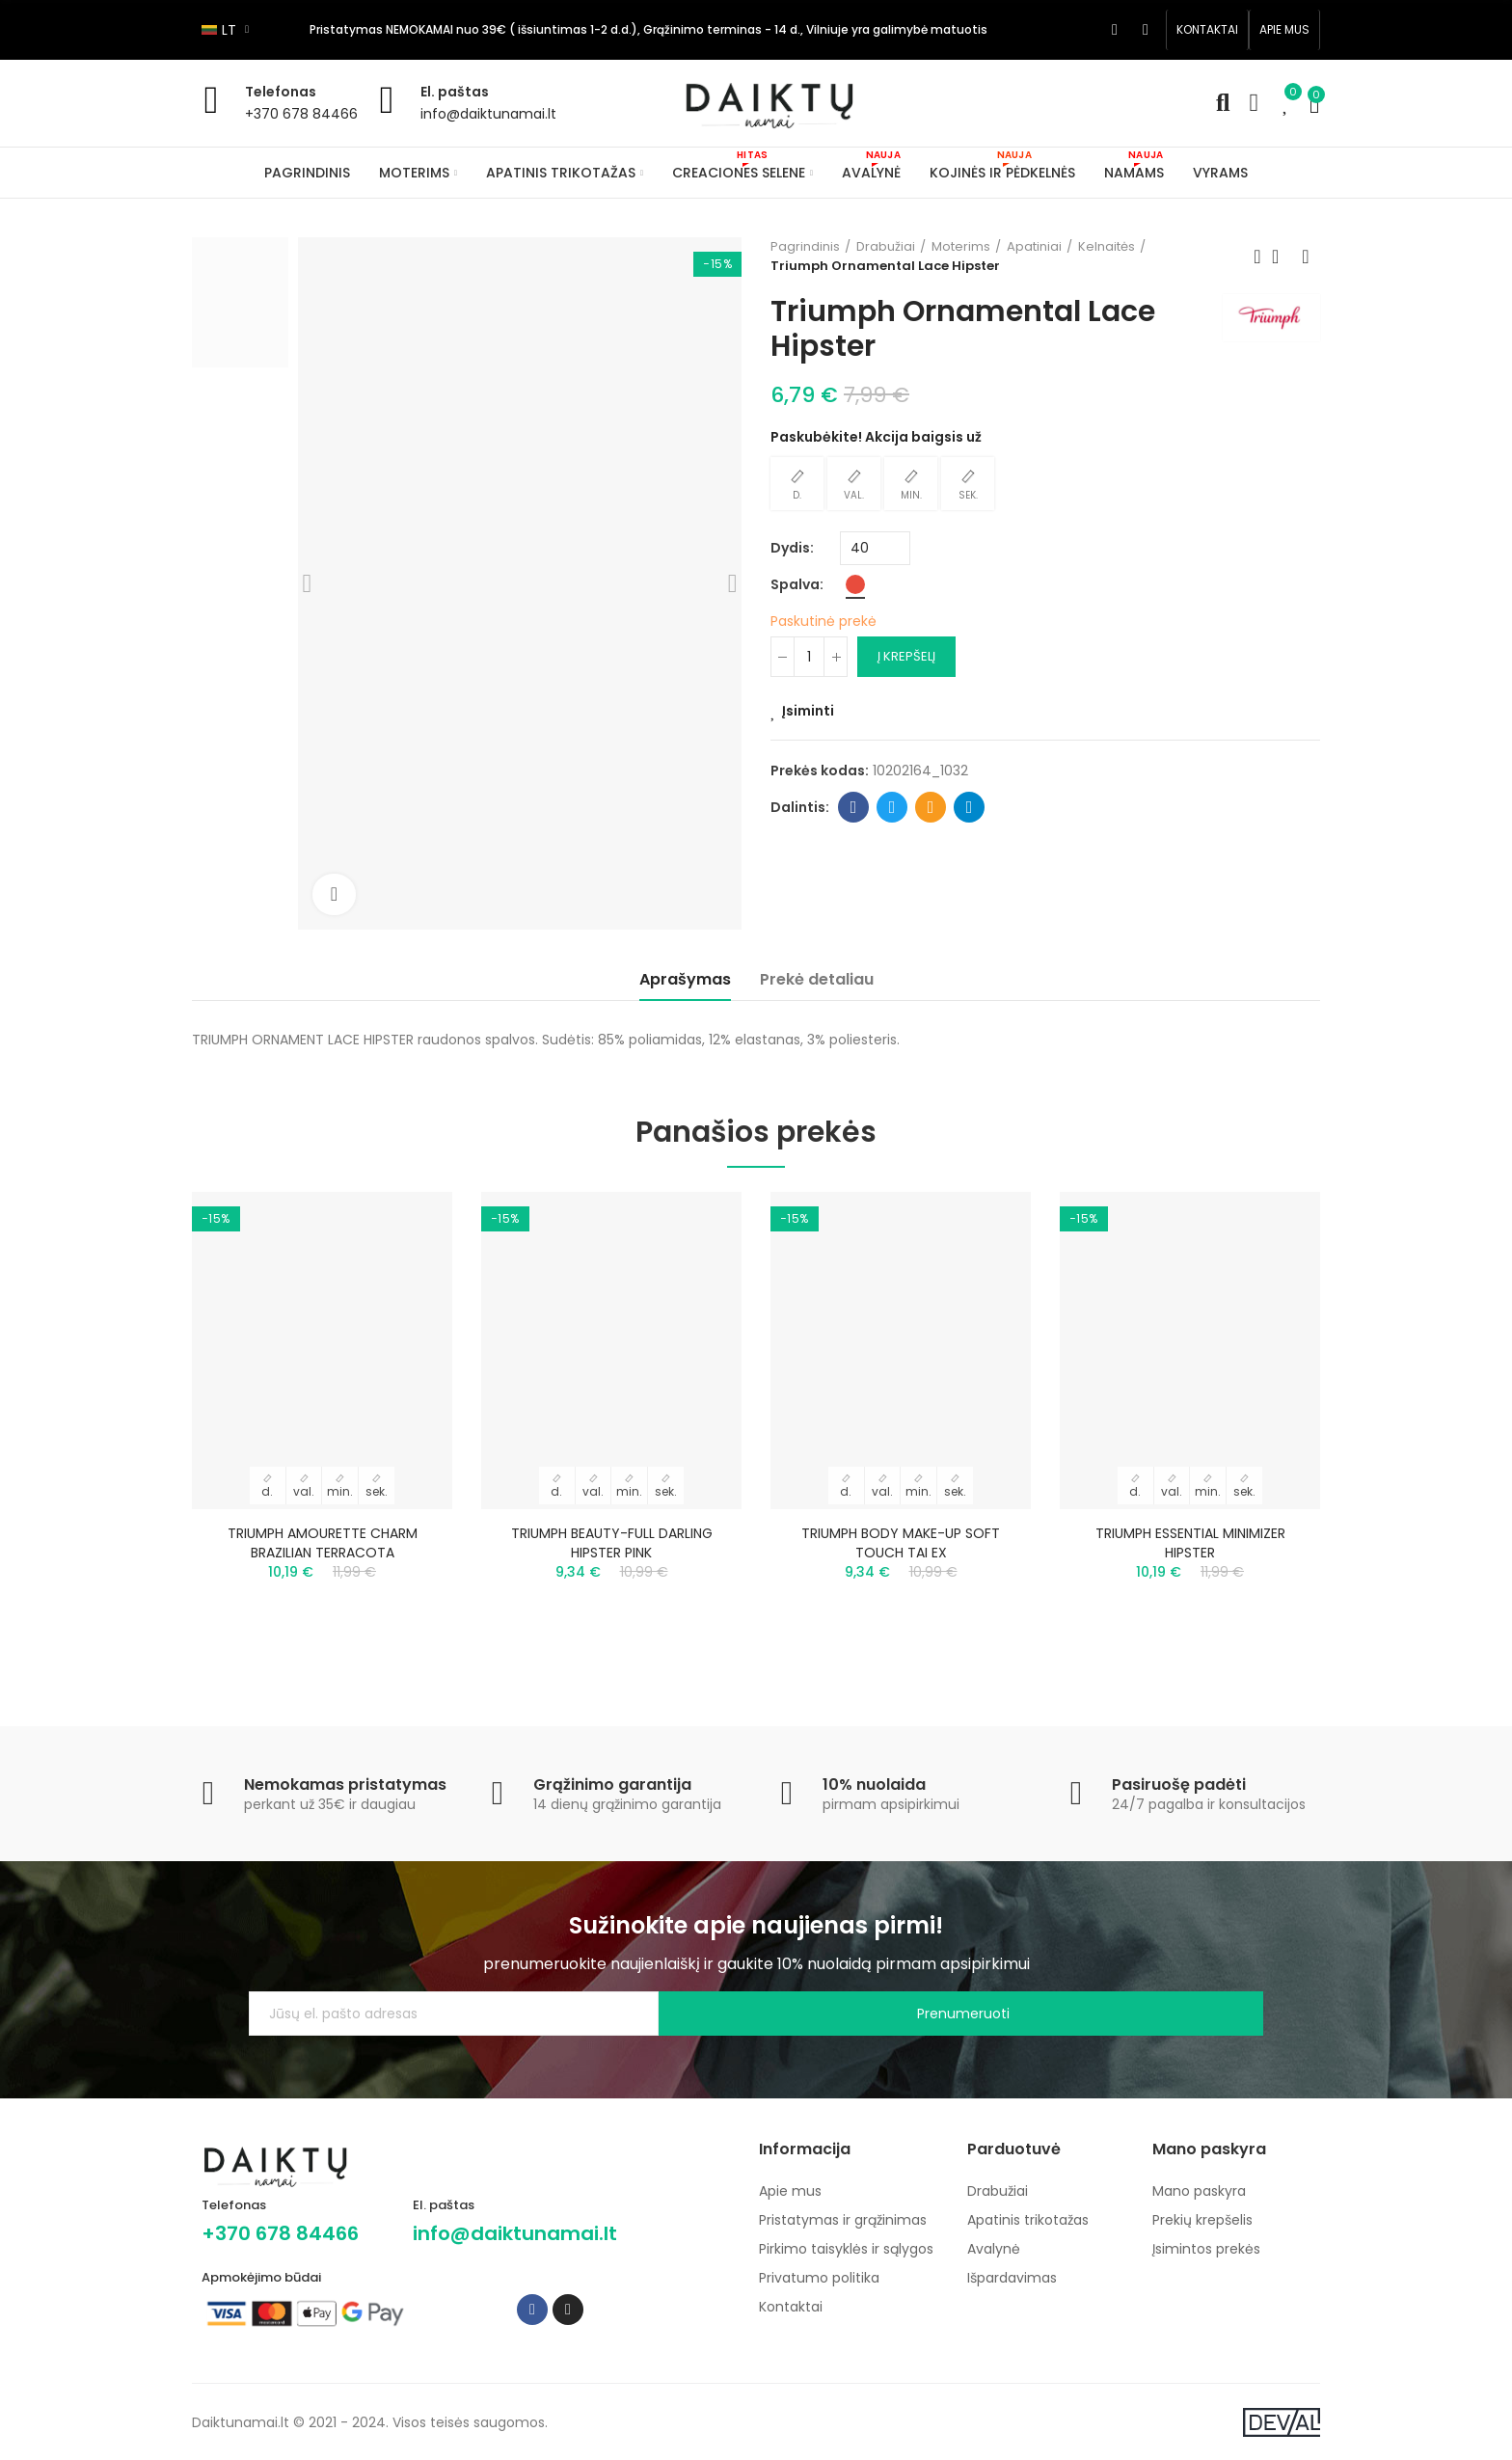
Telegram (969, 807)
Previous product (1257, 256)
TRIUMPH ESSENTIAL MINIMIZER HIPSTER (1190, 1543)
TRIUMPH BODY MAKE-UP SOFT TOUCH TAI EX (900, 1543)
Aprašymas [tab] (685, 979)
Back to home (1281, 256)
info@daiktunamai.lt (488, 113)
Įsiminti (808, 710)
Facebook (853, 807)
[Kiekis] (809, 656)
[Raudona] (855, 584)
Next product (1305, 256)
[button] (1207, 30)
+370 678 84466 (301, 113)
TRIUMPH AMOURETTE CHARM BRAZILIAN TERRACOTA (323, 1543)
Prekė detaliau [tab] (817, 979)
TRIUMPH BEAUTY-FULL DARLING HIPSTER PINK (612, 1543)
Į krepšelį (906, 656)
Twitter (892, 807)
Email (931, 807)
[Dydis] (875, 548)
